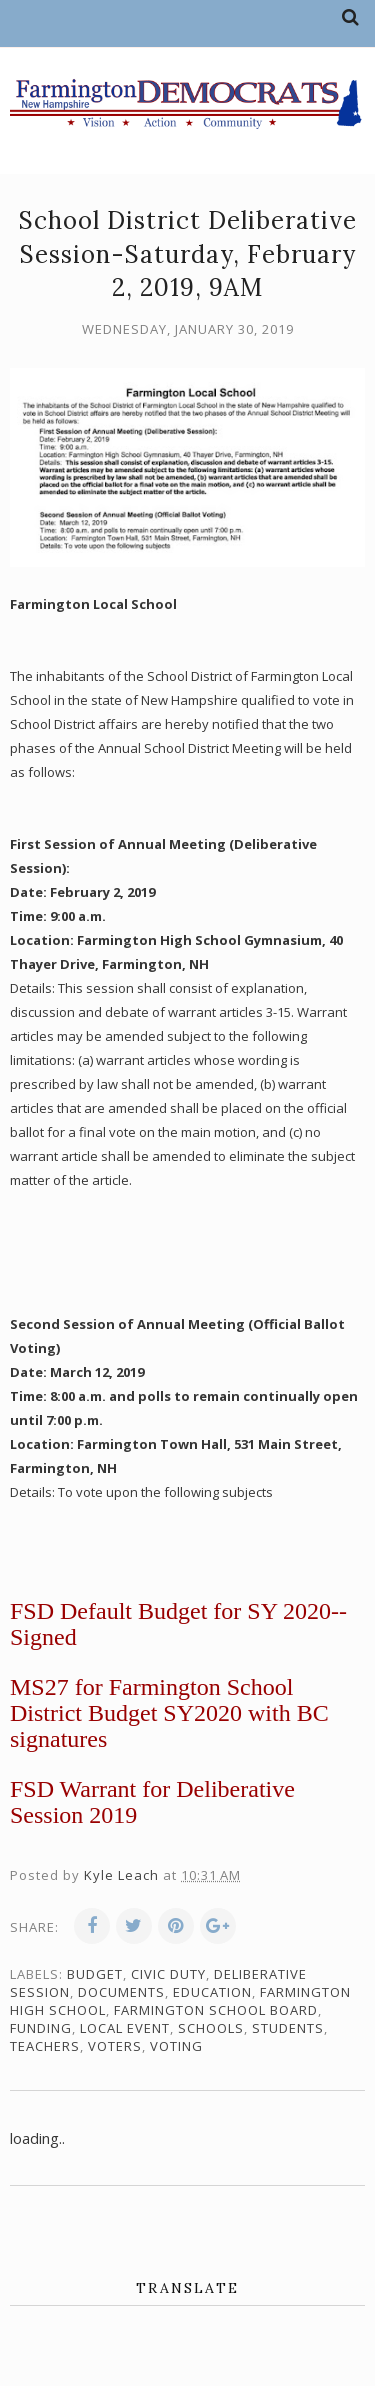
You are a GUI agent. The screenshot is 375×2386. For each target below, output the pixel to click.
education (212, 1992)
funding (41, 2028)
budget (95, 1974)
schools (211, 2028)
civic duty (168, 1974)
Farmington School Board (216, 2010)
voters (115, 2046)
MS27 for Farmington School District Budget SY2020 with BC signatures (169, 1713)
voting (176, 2046)
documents (121, 1992)
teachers (45, 2046)
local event (125, 2028)
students (288, 2028)
